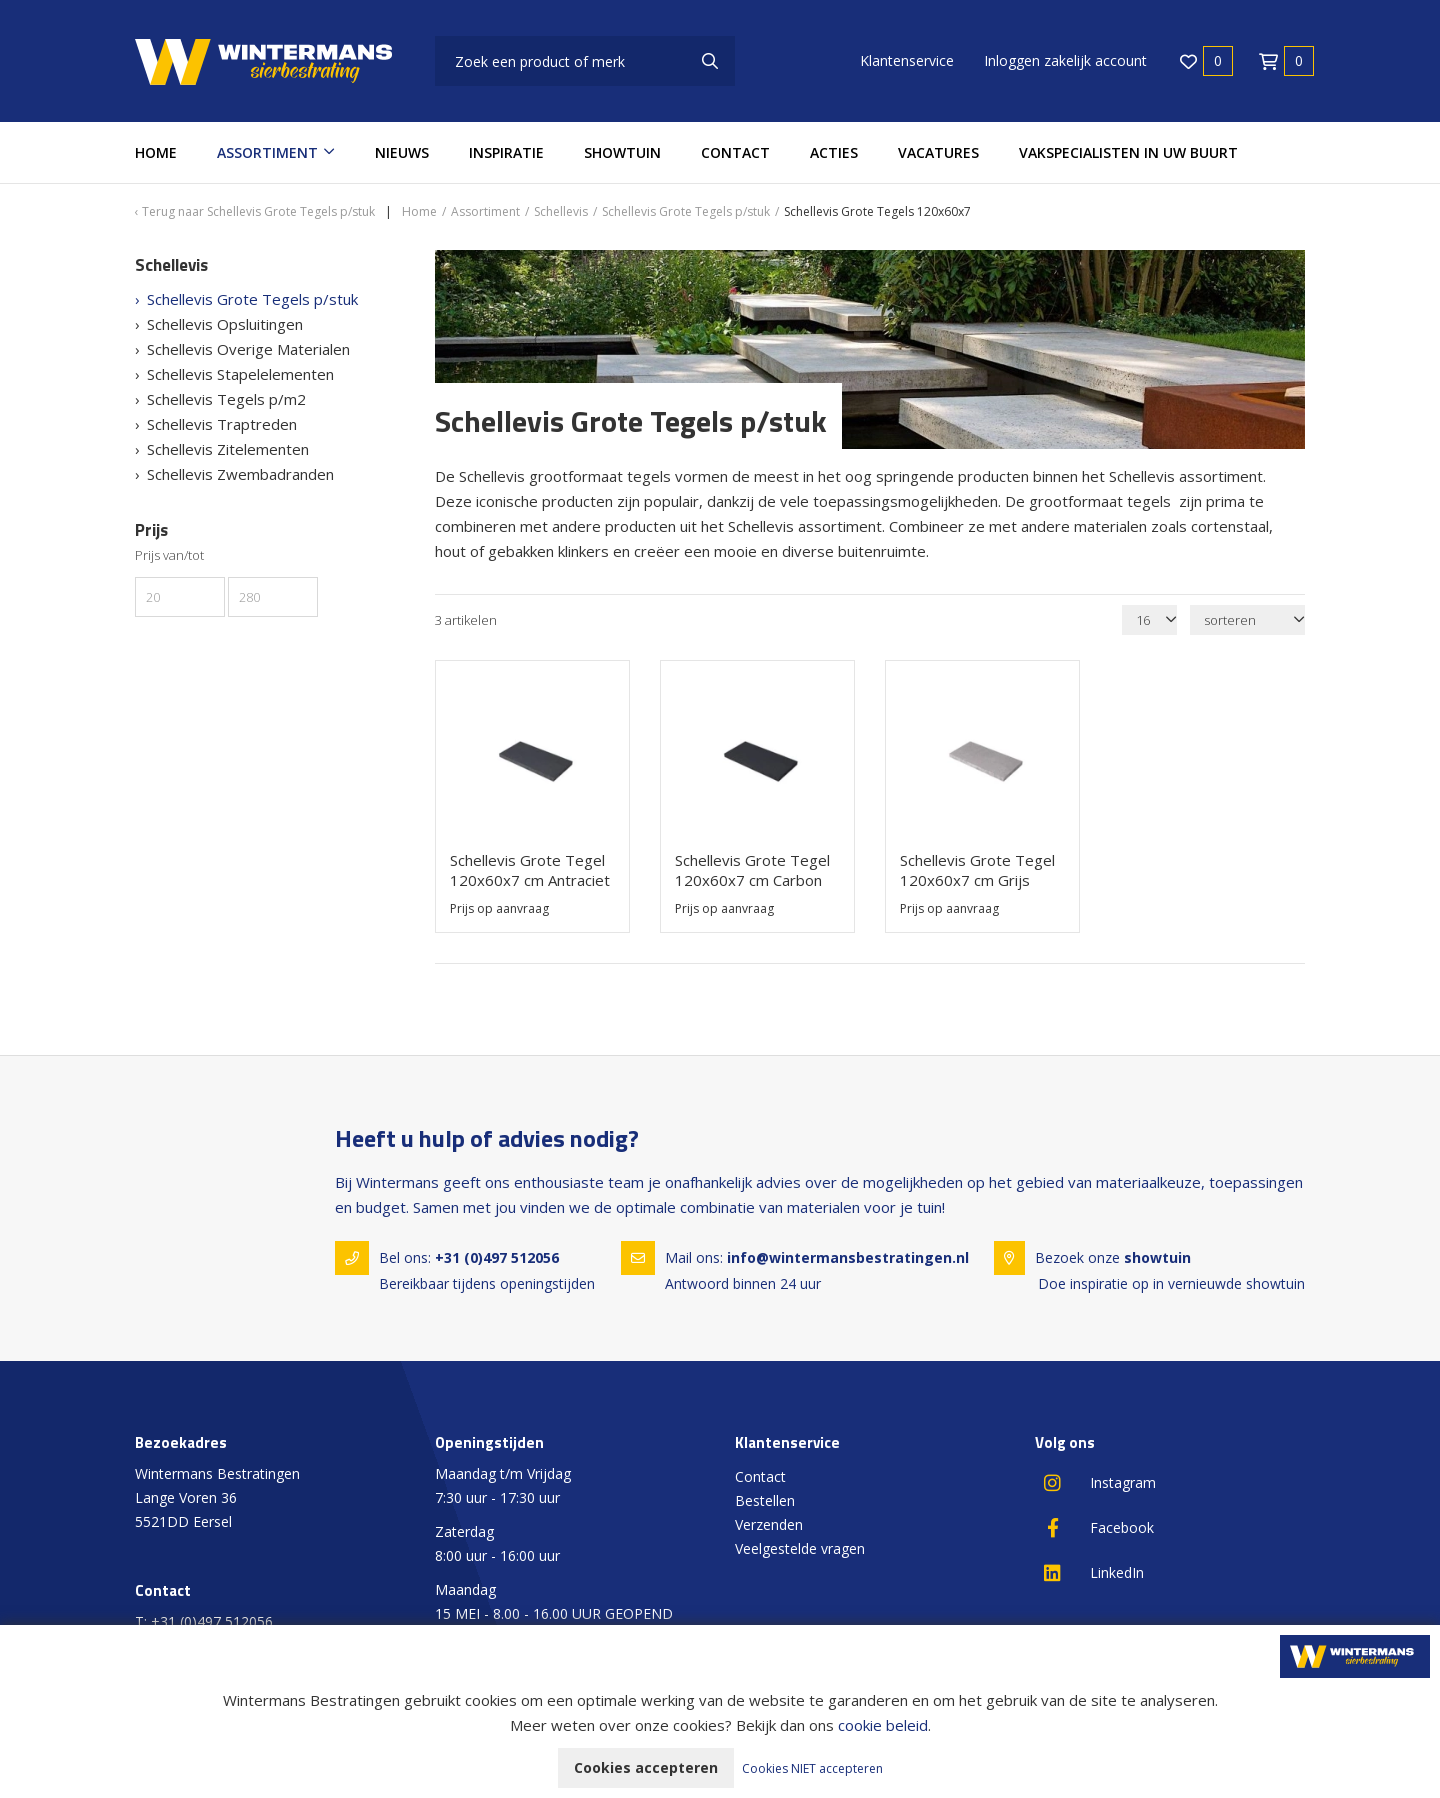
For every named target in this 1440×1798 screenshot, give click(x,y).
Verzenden (769, 1524)
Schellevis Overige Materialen (248, 349)
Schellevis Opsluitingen (225, 324)
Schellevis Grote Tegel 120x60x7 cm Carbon (752, 870)
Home (156, 152)
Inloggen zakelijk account (1065, 60)
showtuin (1157, 1257)
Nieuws (402, 152)
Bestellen (765, 1500)
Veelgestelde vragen (800, 1548)
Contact (735, 152)
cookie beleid (883, 1725)
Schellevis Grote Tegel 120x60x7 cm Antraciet (530, 870)
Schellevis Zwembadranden (240, 474)
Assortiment (267, 152)
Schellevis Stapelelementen (240, 374)
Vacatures (938, 152)
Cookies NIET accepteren (812, 1768)
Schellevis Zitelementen (228, 449)
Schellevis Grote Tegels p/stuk (252, 299)
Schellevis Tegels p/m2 (226, 399)
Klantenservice (907, 60)
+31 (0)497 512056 (497, 1257)
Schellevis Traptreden (222, 424)
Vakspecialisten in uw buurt (1128, 152)
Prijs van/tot (169, 555)
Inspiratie (506, 152)
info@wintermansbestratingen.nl (848, 1257)
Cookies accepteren (646, 1767)
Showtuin (622, 152)
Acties (834, 152)
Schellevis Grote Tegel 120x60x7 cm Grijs (977, 870)
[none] (710, 61)
